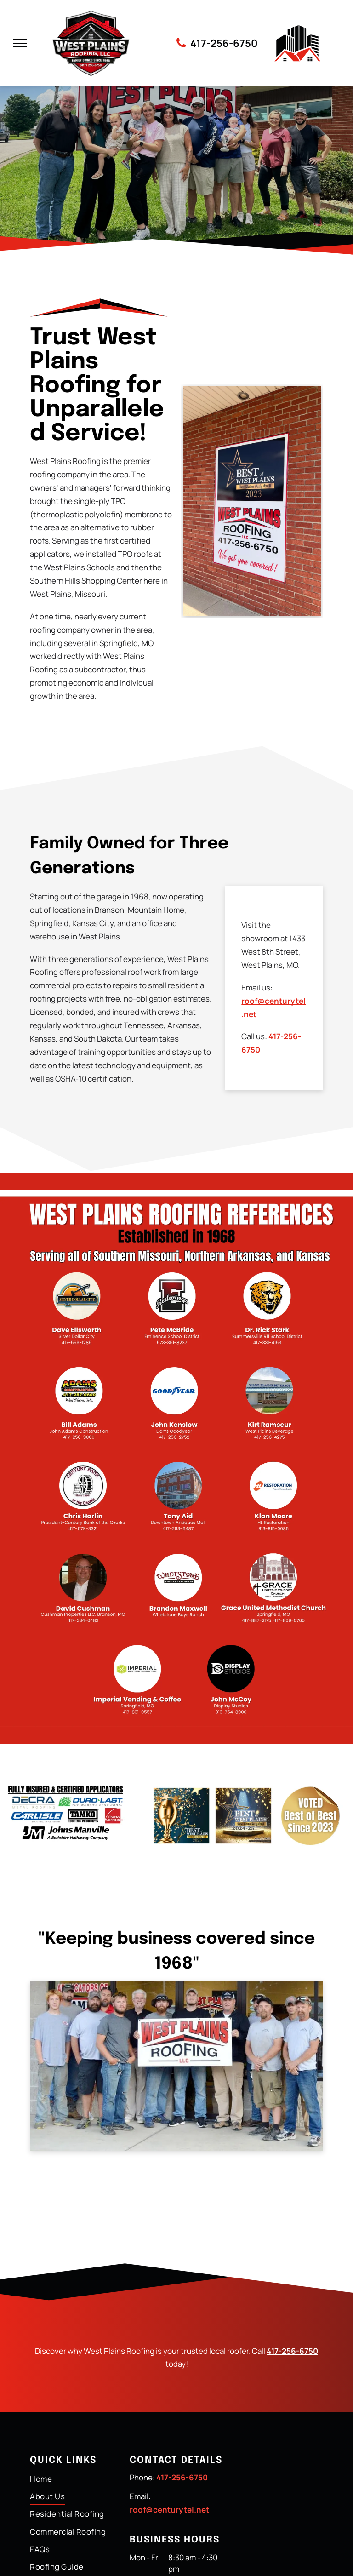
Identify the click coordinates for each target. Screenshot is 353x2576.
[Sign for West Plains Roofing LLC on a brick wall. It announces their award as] (252, 501)
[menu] (20, 43)
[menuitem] (76, 2479)
